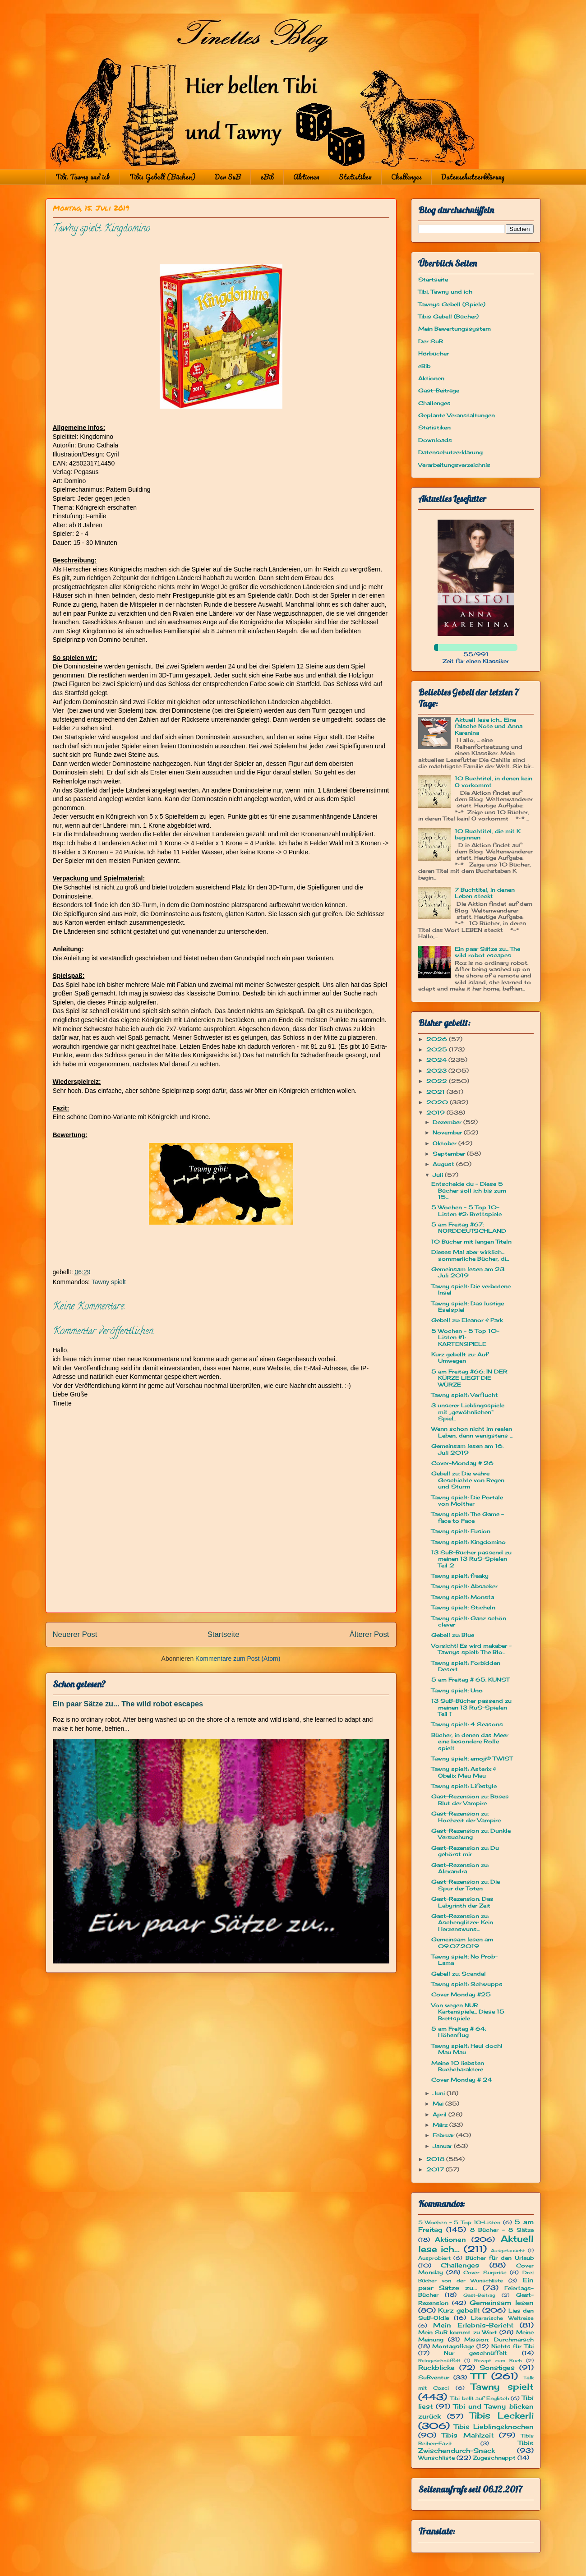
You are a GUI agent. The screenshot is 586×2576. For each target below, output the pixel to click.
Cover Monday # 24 (461, 2079)
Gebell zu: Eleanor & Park (467, 1320)
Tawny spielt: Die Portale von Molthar (467, 1500)
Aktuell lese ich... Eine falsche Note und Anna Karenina (488, 726)
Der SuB (228, 176)
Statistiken (355, 176)
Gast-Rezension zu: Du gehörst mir (465, 1850)
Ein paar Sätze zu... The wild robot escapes (128, 1704)
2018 (436, 2159)
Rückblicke (436, 2367)
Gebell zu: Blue (452, 1634)
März (441, 2124)
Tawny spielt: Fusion (460, 1531)
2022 (437, 1081)
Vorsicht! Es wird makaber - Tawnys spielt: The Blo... (471, 1648)
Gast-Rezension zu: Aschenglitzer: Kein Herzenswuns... (462, 1922)
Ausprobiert (434, 2258)
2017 (436, 2169)
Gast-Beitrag (479, 2295)
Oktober (445, 1143)
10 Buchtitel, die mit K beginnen (488, 834)
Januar (443, 2146)
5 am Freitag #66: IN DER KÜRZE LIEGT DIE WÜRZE (469, 1378)
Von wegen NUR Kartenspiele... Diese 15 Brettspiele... (467, 2012)
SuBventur (433, 2377)
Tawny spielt (109, 1282)
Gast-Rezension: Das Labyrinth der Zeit (462, 1901)
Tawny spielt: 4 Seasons (467, 1724)
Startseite (224, 1634)
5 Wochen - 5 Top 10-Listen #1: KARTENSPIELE (465, 1337)
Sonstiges (497, 2367)
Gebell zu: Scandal (458, 1973)
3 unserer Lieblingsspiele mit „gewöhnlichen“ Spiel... (467, 1412)
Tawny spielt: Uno (457, 1690)
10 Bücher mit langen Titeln (471, 1241)
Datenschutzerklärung (472, 176)
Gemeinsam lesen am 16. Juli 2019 (467, 1449)
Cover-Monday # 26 (462, 1463)
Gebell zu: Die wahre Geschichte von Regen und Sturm (467, 1480)
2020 (438, 1102)
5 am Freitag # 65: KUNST (470, 1679)
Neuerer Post (75, 1634)
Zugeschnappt (494, 2457)
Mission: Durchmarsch (498, 2339)
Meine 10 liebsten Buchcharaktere (457, 2066)
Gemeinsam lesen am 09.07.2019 (462, 1942)
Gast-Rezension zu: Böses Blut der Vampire (470, 1799)
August (444, 1164)
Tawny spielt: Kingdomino (468, 1542)
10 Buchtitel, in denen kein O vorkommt (493, 781)
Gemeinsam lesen (502, 2302)
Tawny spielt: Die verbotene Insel (471, 1289)
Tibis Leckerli (502, 2415)
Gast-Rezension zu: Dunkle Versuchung (471, 1833)
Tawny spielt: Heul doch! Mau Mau (466, 2048)
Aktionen (306, 176)
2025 (437, 1049)
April (440, 2114)
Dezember (448, 1122)
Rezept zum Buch (498, 2360)
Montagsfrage (453, 2346)
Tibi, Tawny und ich (82, 176)
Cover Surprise (484, 2272)
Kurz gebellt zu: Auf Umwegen (459, 1357)
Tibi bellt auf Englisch (479, 2398)
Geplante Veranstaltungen (456, 415)
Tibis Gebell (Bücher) (162, 176)
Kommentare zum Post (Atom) (237, 1658)
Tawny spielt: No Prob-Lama (464, 1959)
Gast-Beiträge (438, 390)
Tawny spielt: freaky (460, 1575)
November (448, 1132)
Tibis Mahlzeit (468, 2435)
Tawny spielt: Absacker (464, 1586)
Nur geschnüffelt (475, 2353)
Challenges (406, 176)
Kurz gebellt (459, 2310)
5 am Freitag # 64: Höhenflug (458, 2031)
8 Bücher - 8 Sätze (502, 2229)
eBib (267, 176)
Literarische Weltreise (502, 2318)
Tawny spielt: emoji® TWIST (471, 1758)
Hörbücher (433, 353)
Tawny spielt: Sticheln (463, 1607)
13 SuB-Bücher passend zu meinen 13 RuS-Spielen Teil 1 (471, 1707)
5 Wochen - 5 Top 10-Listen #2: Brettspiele (466, 1210)
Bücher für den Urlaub (499, 2257)
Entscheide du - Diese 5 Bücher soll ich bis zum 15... (468, 1190)
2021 (436, 1091)
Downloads (435, 440)
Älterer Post (369, 1634)
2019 (436, 1112)
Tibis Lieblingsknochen (494, 2426)
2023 (437, 1070)
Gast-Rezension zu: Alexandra (460, 1868)
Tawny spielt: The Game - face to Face (467, 1517)
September (450, 1153)
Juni (440, 2093)
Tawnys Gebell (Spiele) (451, 304)
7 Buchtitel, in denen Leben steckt (485, 892)
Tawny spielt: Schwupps (467, 1984)
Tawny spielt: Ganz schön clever (468, 1621)
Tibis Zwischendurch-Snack (476, 2446)
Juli (439, 1174)
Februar (444, 2135)
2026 (437, 1039)
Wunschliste (436, 2457)
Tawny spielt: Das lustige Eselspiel (467, 1306)
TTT (478, 2376)
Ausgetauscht (508, 2250)
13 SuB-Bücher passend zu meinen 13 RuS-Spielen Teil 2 (471, 1559)
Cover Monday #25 (461, 1994)
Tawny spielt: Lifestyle (464, 1786)
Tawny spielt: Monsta (462, 1597)
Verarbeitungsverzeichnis (454, 464)
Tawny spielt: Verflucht (464, 1395)
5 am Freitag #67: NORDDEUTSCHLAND (468, 1227)
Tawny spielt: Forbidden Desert (465, 1666)
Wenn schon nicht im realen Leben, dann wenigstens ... (471, 1431)
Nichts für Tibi (512, 2346)
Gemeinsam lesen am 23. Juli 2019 (468, 1272)
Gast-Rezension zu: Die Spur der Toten (465, 1884)
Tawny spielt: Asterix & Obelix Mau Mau (463, 1772)
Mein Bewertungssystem (454, 328)
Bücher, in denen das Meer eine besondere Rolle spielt (469, 1741)
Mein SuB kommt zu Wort (457, 2332)
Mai (439, 2103)
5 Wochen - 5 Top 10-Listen (459, 2222)
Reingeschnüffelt (439, 2360)
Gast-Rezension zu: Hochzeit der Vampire (466, 1816)
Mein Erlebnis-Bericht (473, 2325)
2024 (437, 1059)
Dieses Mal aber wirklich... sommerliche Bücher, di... (470, 1255)
